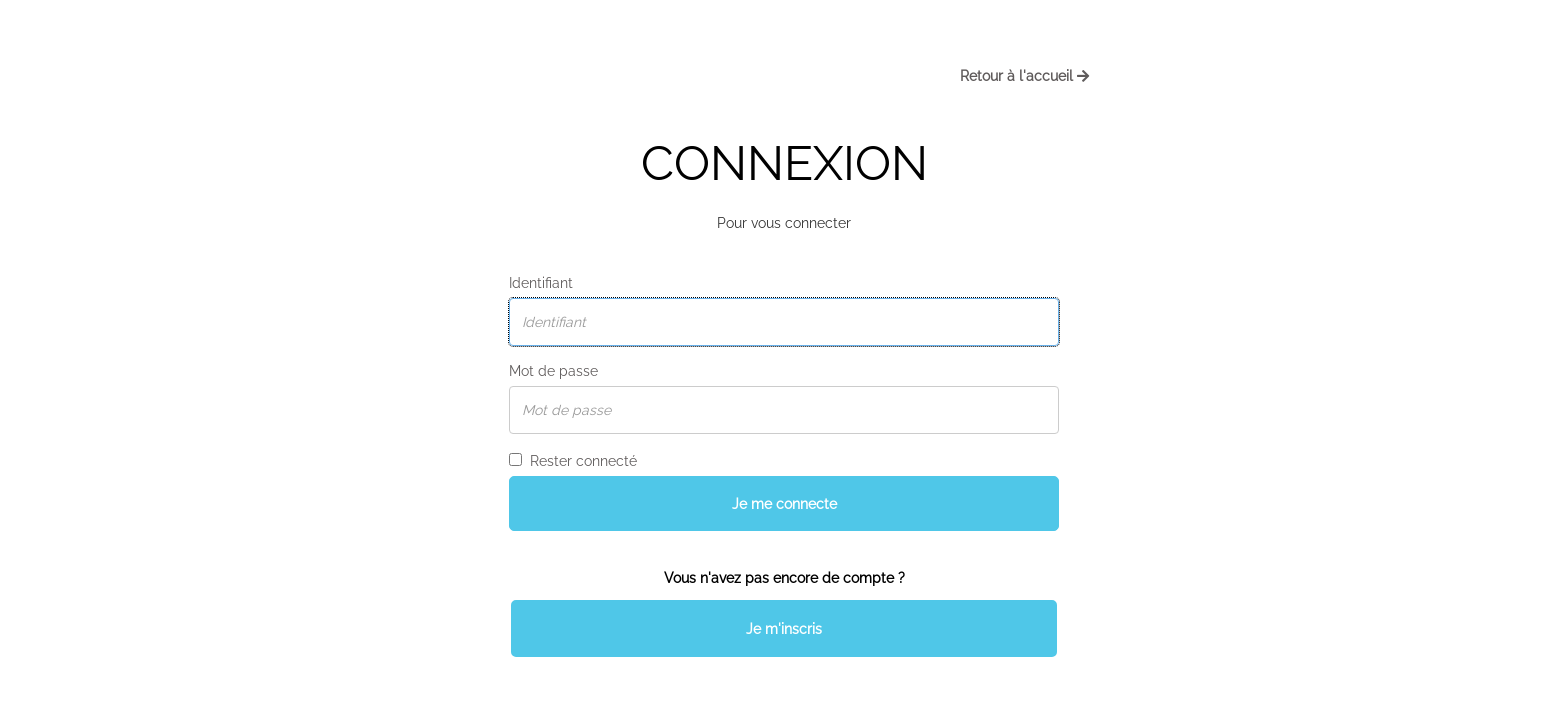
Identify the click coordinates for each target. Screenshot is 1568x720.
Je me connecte (784, 504)
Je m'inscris (784, 629)
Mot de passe (553, 371)
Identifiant (541, 283)
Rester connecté (573, 461)
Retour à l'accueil (1024, 76)
